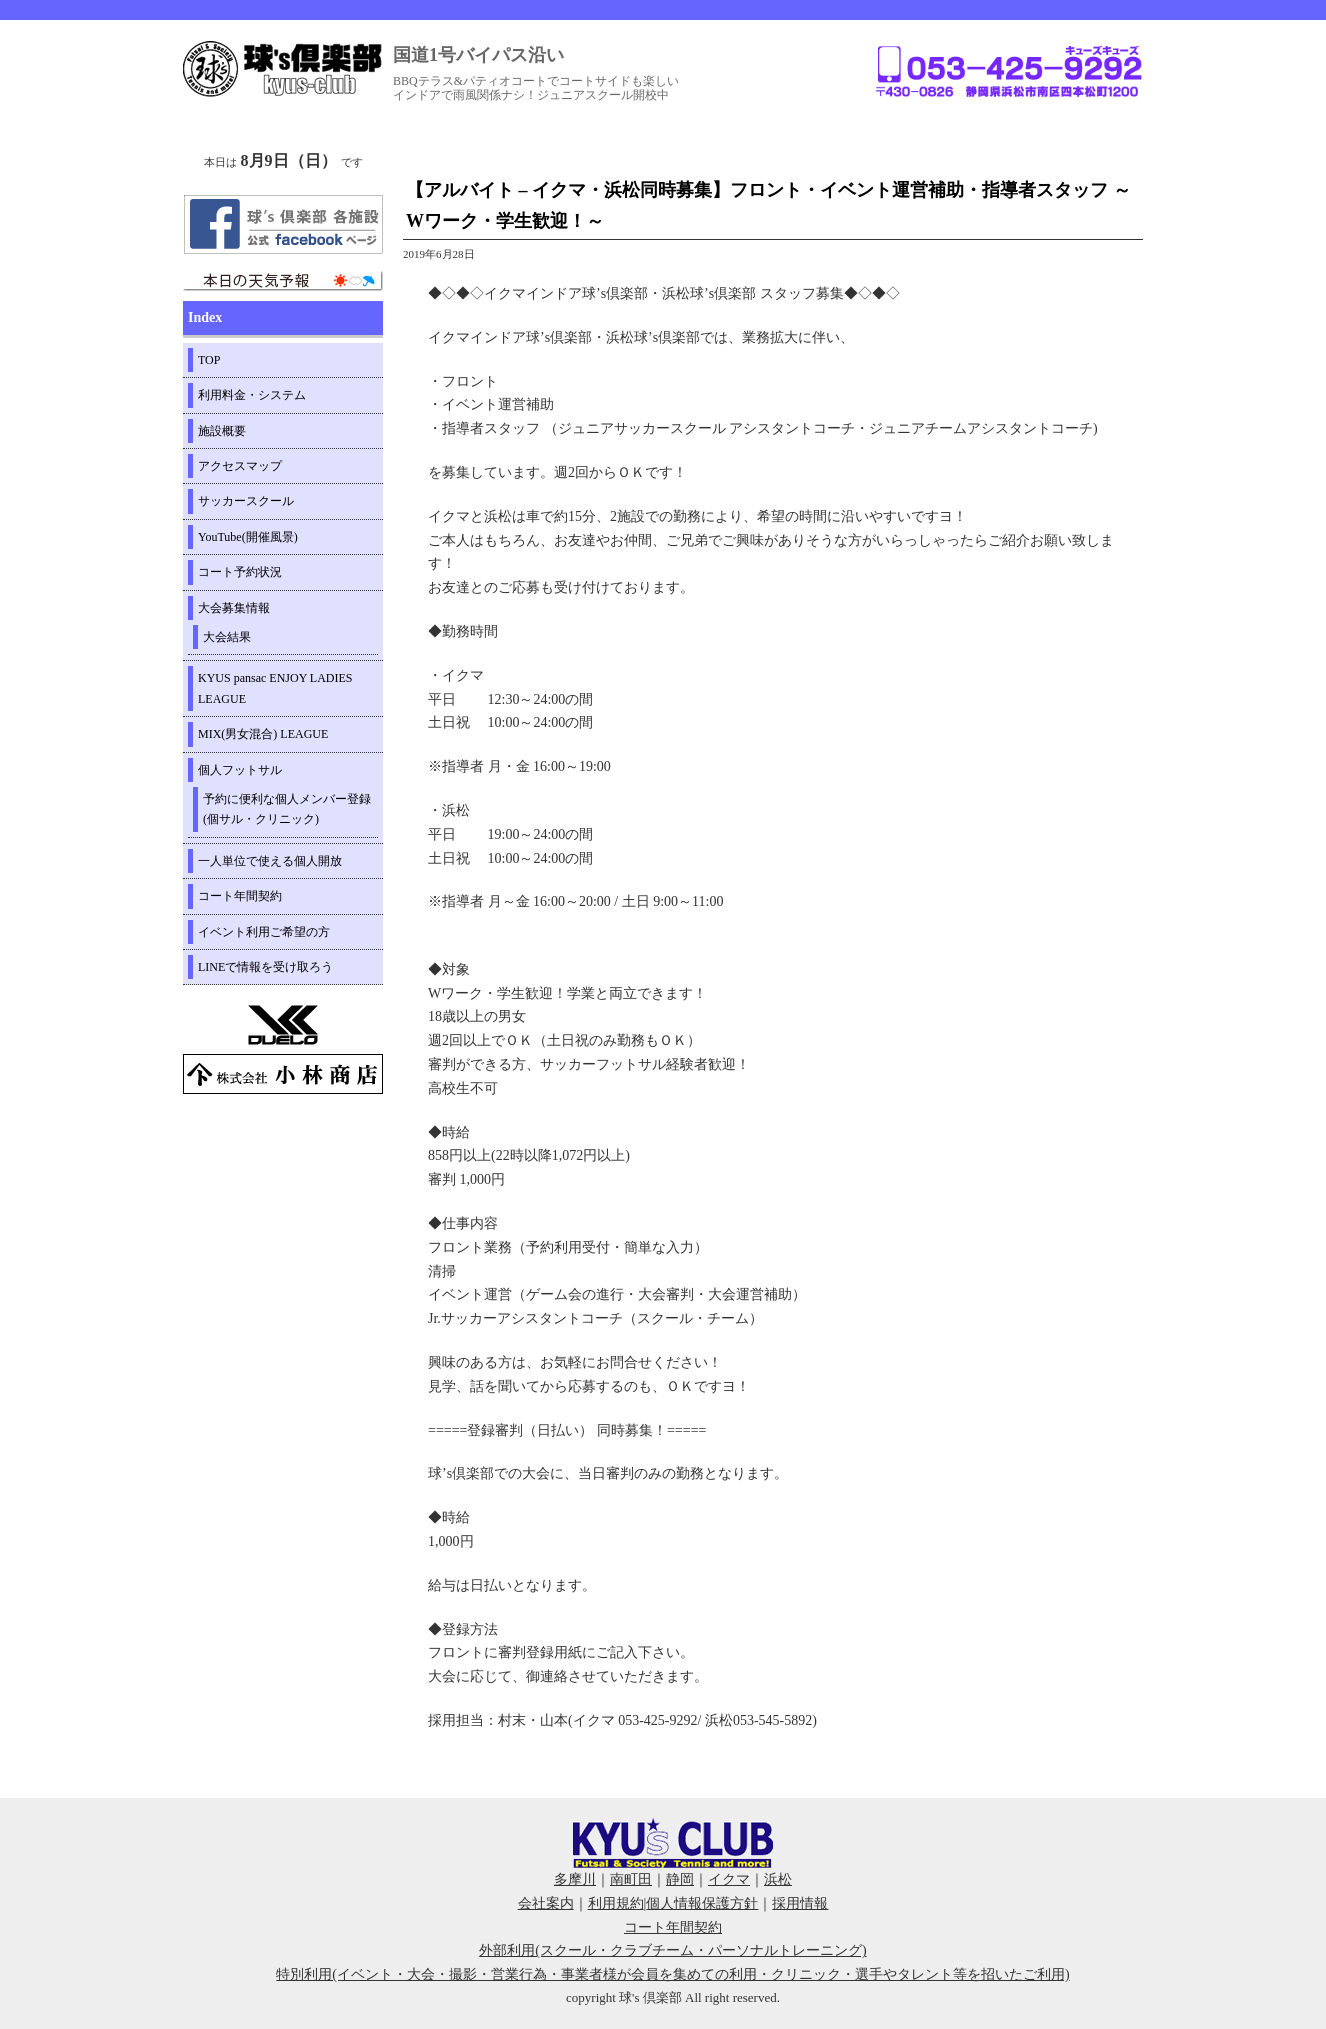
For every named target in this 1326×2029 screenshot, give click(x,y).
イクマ (729, 1879)
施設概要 (222, 431)
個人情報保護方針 (702, 1903)
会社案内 (546, 1903)
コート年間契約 (240, 896)
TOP (209, 360)
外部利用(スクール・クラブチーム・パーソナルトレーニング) (672, 1950)
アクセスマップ (240, 466)
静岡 (680, 1879)
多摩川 (575, 1879)
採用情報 (800, 1903)
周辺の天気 (283, 281)
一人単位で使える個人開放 (270, 861)
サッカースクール (246, 501)
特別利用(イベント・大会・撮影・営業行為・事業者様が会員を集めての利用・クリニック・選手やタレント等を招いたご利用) (672, 1974)
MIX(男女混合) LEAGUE (263, 734)
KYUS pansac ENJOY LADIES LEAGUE (275, 688)
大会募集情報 (234, 608)
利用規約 (616, 1903)
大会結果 (227, 637)
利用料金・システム (252, 395)
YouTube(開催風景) (248, 537)
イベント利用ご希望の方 (264, 932)
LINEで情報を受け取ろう (265, 967)
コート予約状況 (240, 572)
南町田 (631, 1879)
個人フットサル (240, 770)
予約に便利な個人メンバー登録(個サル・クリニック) (287, 809)
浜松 (778, 1879)
